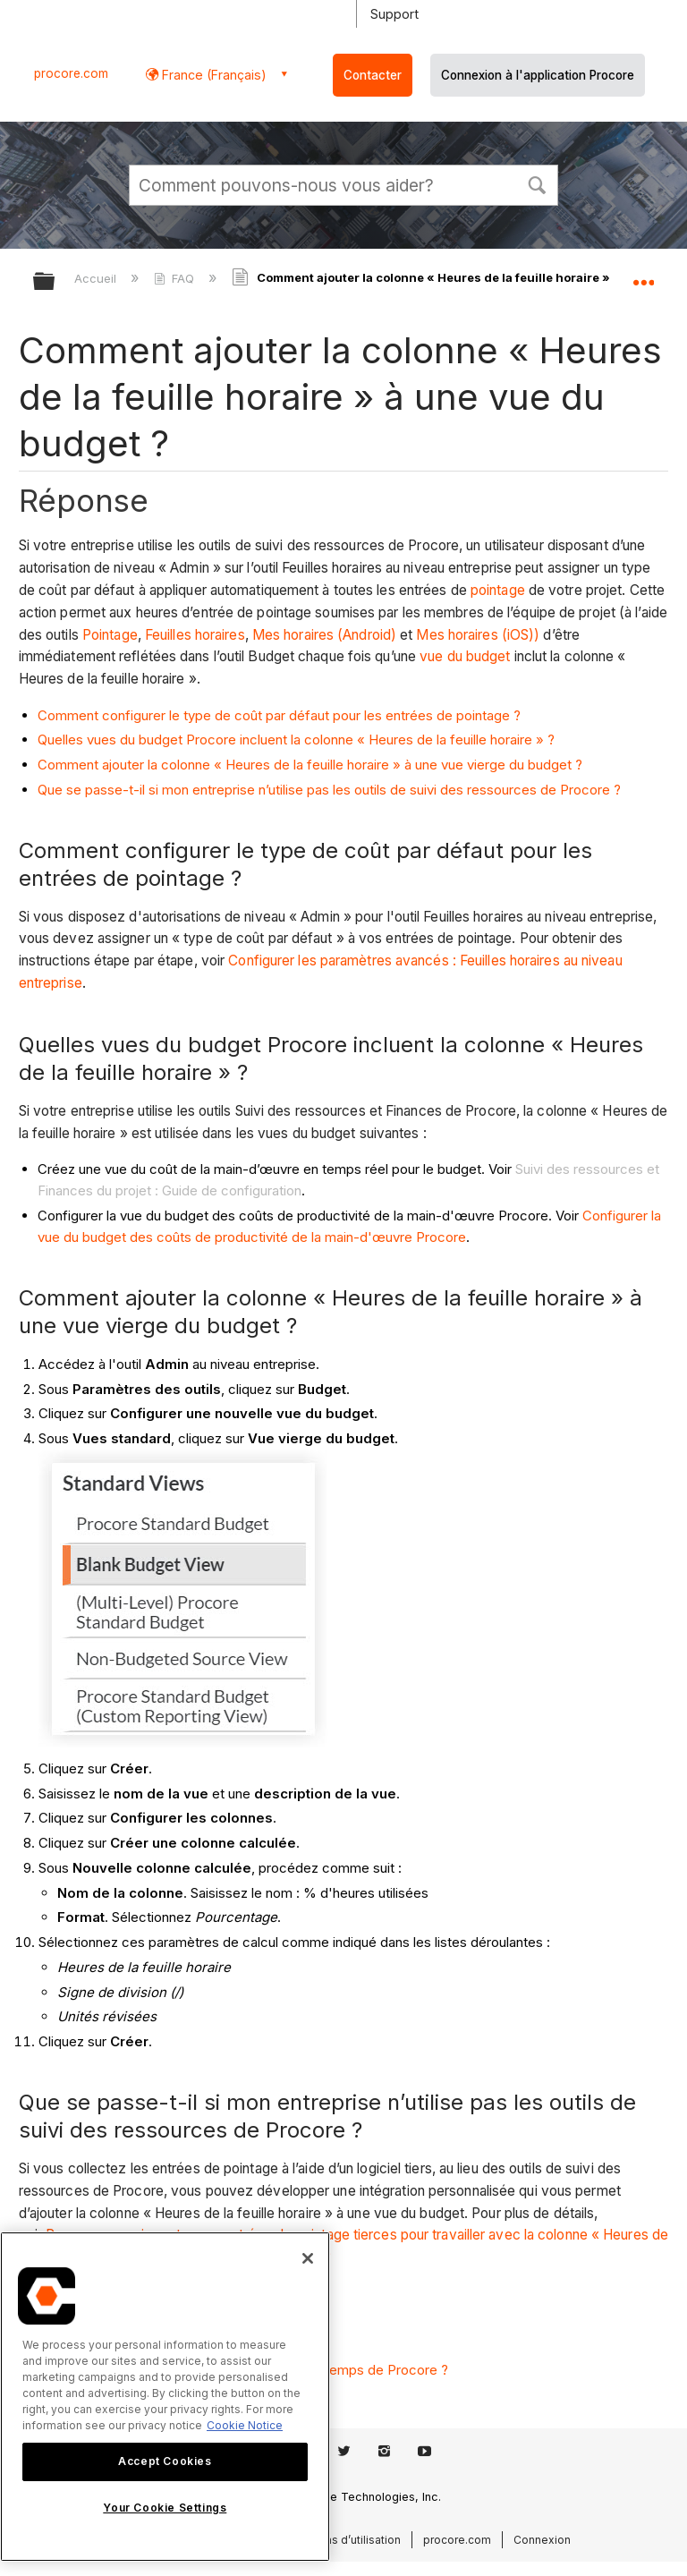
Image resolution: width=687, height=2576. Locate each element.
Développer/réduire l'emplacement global (643, 275)
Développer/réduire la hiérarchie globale (55, 282)
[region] (165, 2397)
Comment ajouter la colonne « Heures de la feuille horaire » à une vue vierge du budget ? (310, 764)
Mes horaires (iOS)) (477, 634)
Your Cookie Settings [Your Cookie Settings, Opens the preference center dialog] (164, 2507)
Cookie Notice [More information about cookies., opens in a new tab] (245, 2425)
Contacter (373, 75)
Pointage (110, 634)
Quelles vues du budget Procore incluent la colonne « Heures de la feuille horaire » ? (296, 739)
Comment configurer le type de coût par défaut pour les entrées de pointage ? (279, 715)
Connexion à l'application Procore (537, 75)
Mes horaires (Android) (324, 634)
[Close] (307, 2258)
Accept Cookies (164, 2461)
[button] (536, 183)
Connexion (542, 2539)
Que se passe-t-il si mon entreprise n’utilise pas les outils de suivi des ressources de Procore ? (329, 789)
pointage (498, 590)
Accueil (97, 278)
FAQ (176, 278)
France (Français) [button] (212, 74)
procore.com (71, 73)
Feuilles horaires (195, 634)
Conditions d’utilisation (341, 2539)
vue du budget (465, 656)
